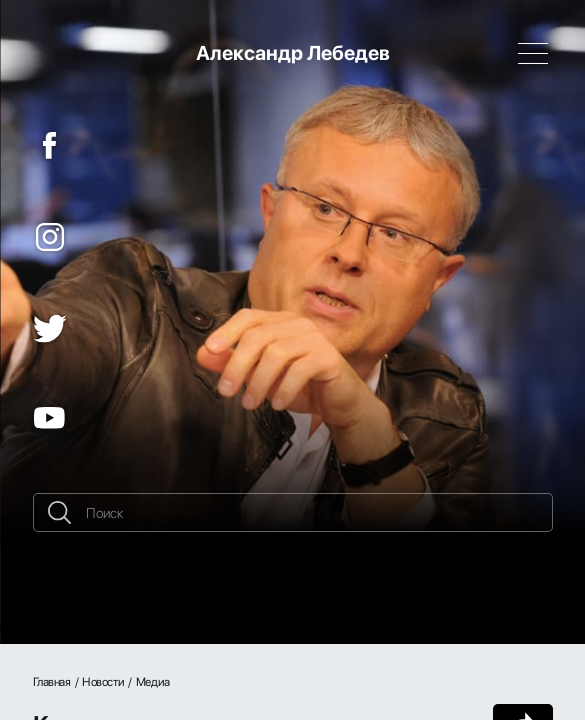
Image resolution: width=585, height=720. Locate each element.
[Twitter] (50, 329)
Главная (52, 681)
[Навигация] (533, 53)
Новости (103, 681)
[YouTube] (50, 418)
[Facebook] (50, 145)
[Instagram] (50, 237)
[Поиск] (293, 512)
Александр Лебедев (293, 52)
